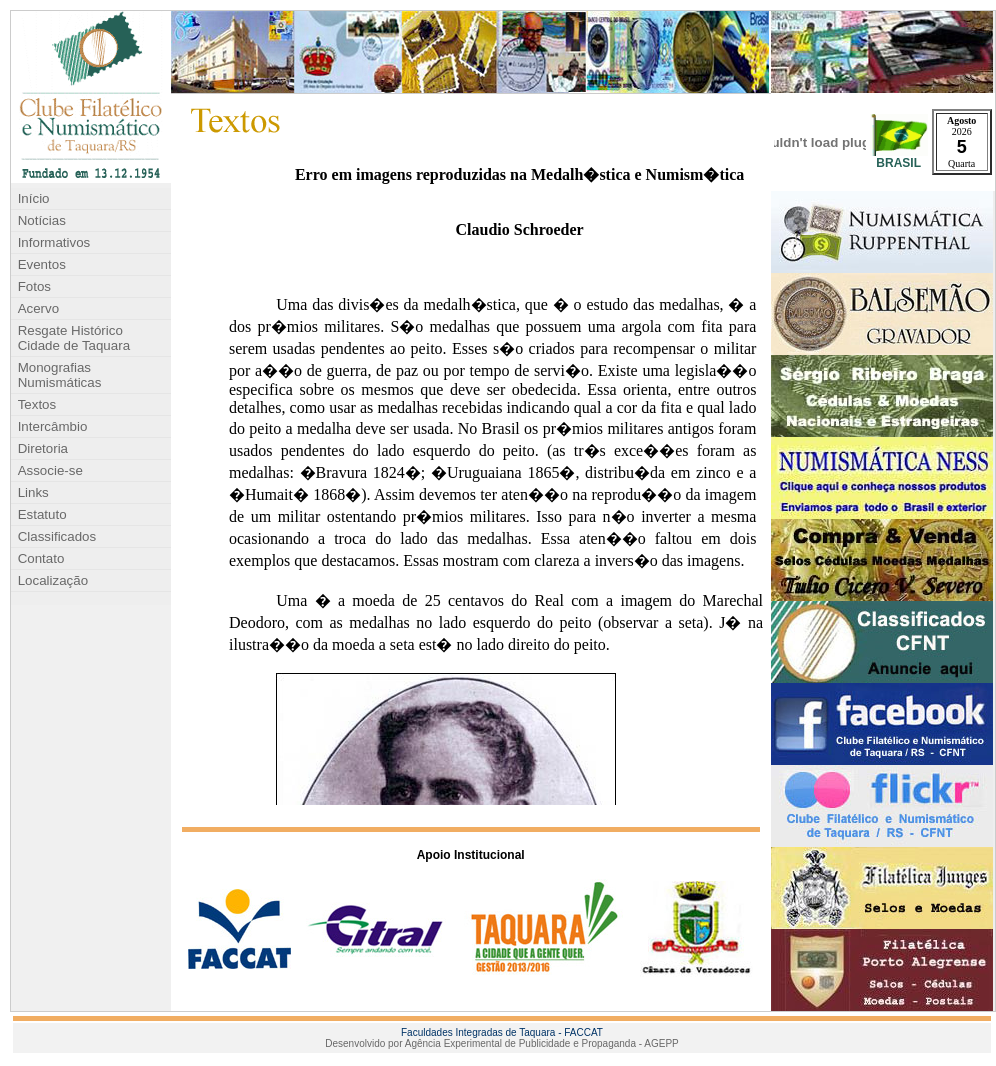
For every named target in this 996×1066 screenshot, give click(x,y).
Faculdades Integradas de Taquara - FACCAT (502, 1032)
